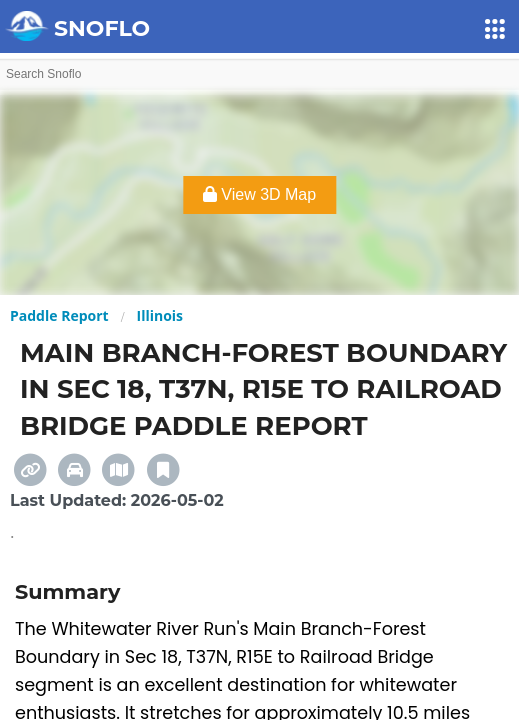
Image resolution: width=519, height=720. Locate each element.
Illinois (160, 315)
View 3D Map (259, 194)
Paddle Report (59, 315)
